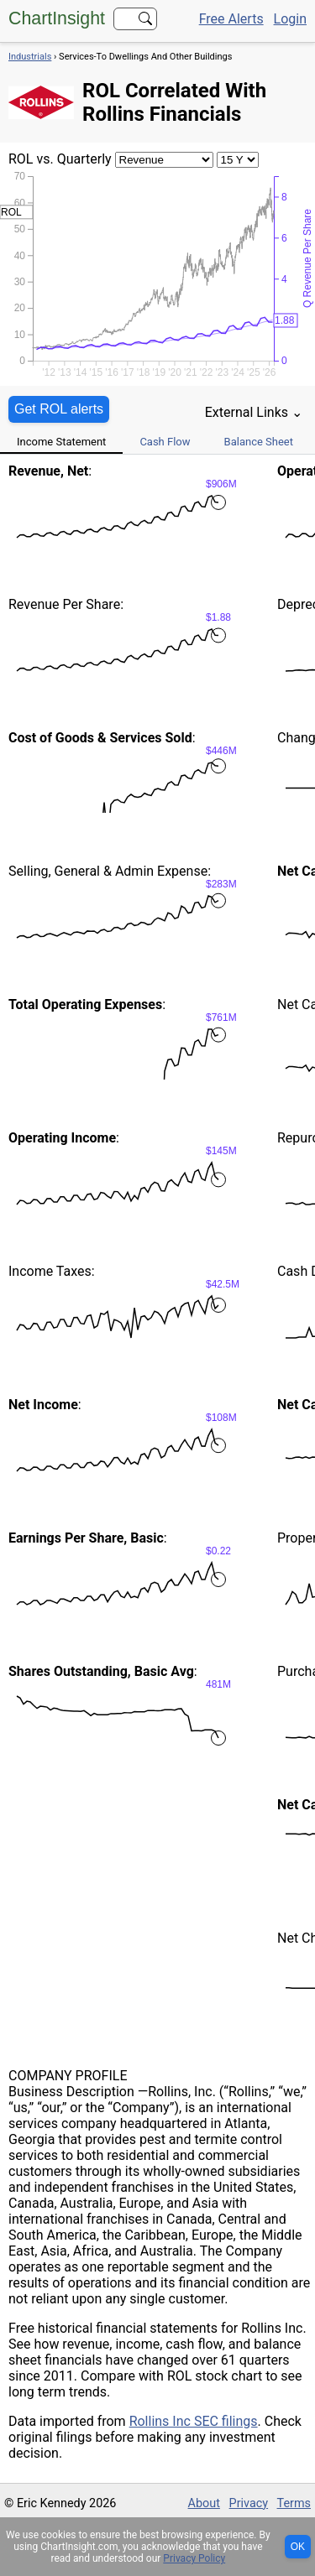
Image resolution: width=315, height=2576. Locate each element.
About (204, 2503)
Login (290, 19)
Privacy (249, 2503)
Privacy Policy (194, 2558)
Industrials (29, 56)
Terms (294, 2503)
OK (298, 2547)
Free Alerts (231, 19)
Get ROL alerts (58, 409)
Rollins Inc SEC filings (193, 2421)
